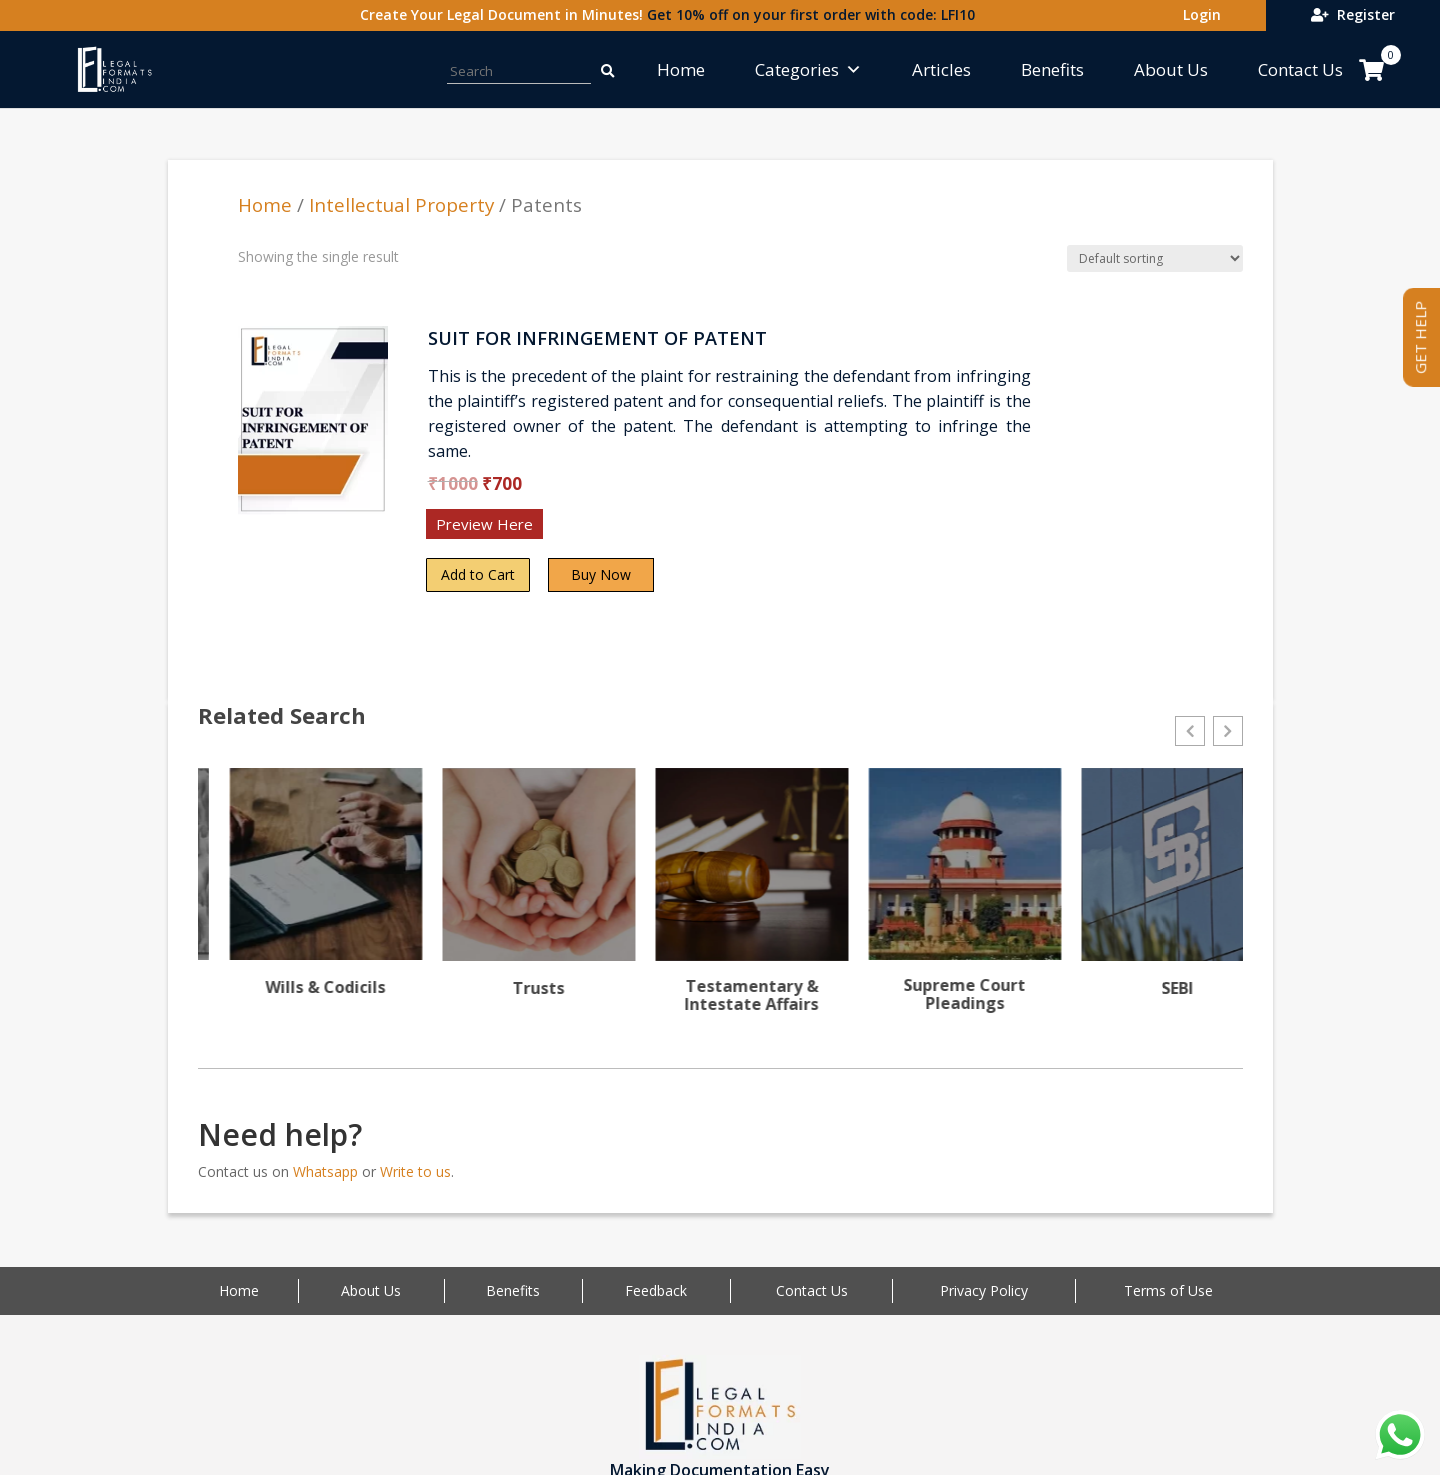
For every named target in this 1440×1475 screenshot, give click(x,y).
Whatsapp (325, 1184)
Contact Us (1300, 69)
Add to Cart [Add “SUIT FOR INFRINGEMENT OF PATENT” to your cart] (478, 574)
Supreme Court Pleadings (1146, 994)
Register (1353, 14)
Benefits (1052, 69)
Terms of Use (1168, 1304)
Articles (941, 69)
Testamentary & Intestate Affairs (933, 995)
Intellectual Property (401, 205)
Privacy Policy (984, 1304)
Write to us (415, 1184)
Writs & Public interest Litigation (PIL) (294, 1003)
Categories (808, 69)
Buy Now (601, 574)
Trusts (720, 988)
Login (1198, 14)
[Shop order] (1155, 258)
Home (681, 69)
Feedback (656, 1304)
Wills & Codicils (507, 987)
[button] (1190, 731)
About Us (1171, 69)
